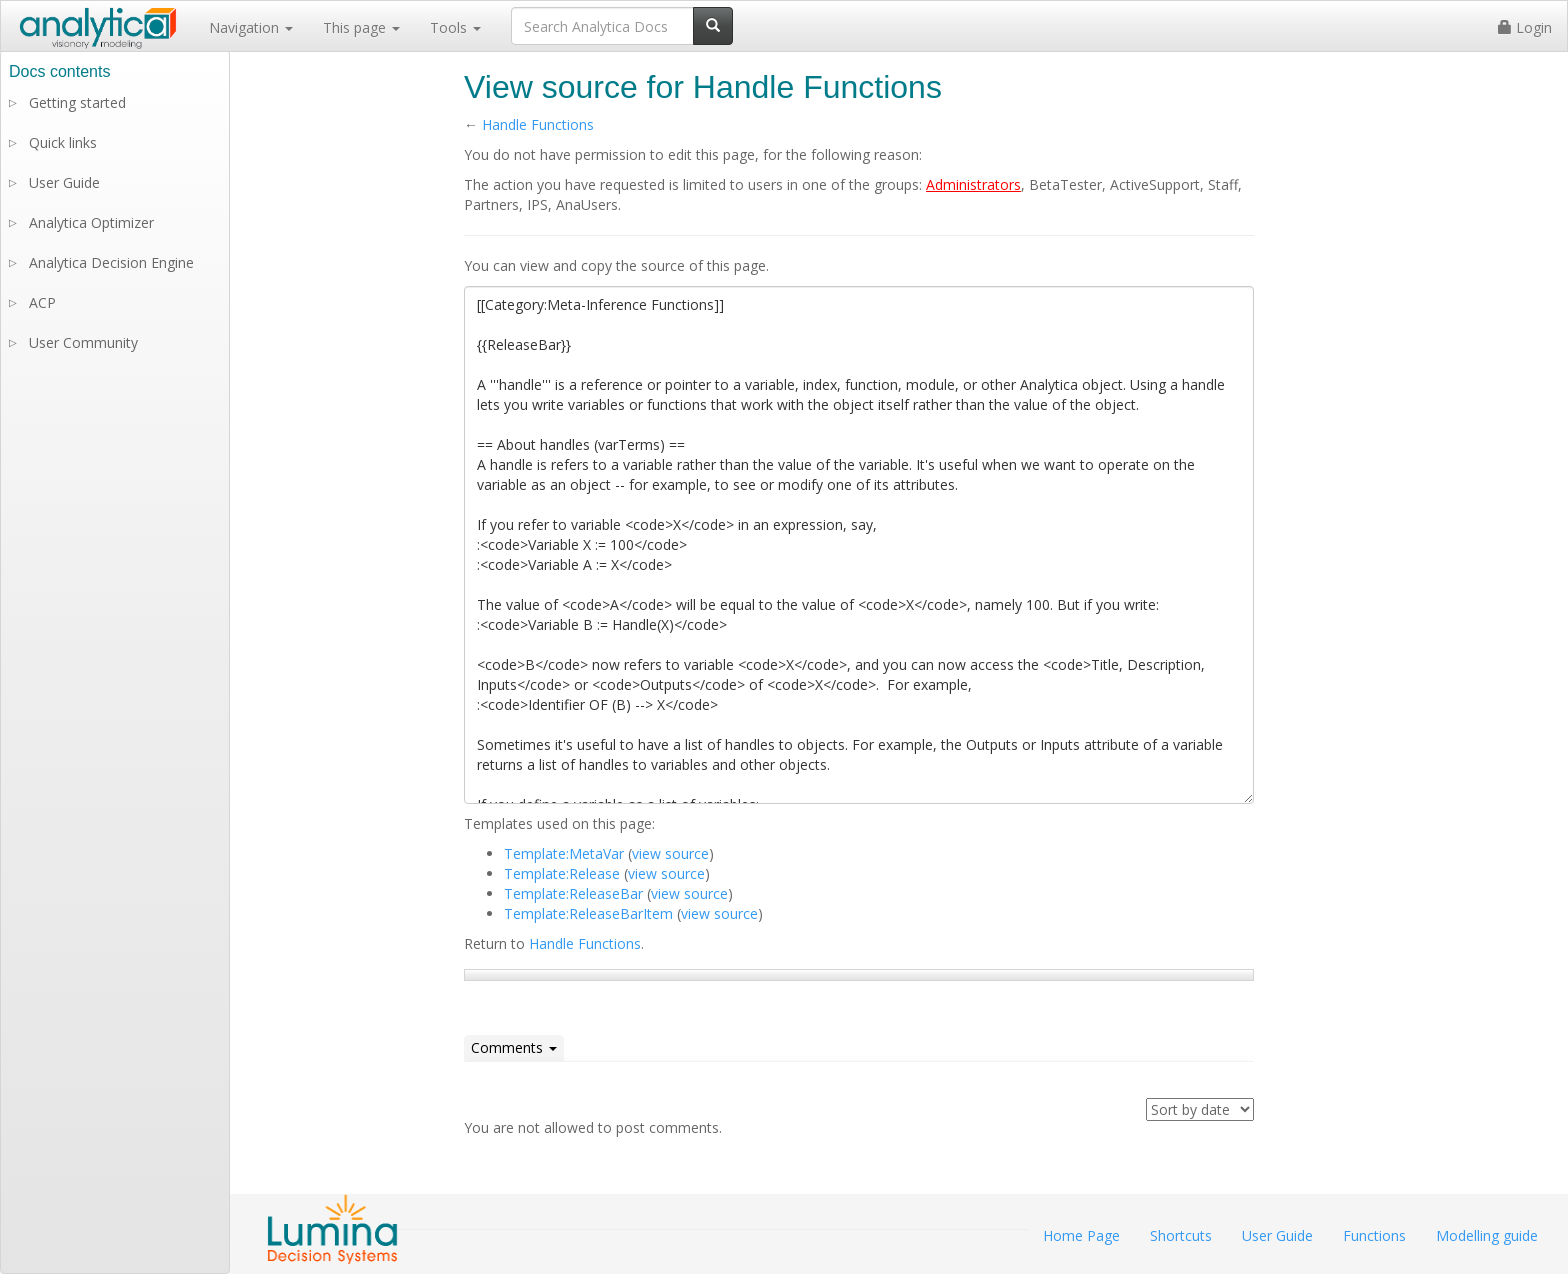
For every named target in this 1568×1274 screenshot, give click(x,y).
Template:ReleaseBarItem (588, 913)
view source (670, 853)
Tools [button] (455, 27)
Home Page (1081, 1235)
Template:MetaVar (564, 853)
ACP (42, 302)
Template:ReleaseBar (573, 893)
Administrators (973, 184)
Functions (1374, 1235)
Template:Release (562, 873)
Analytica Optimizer (91, 222)
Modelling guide (1487, 1235)
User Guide (64, 182)
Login (1525, 27)
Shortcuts (1181, 1235)
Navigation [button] (251, 27)
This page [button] (361, 27)
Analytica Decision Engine (111, 262)
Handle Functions (538, 124)
